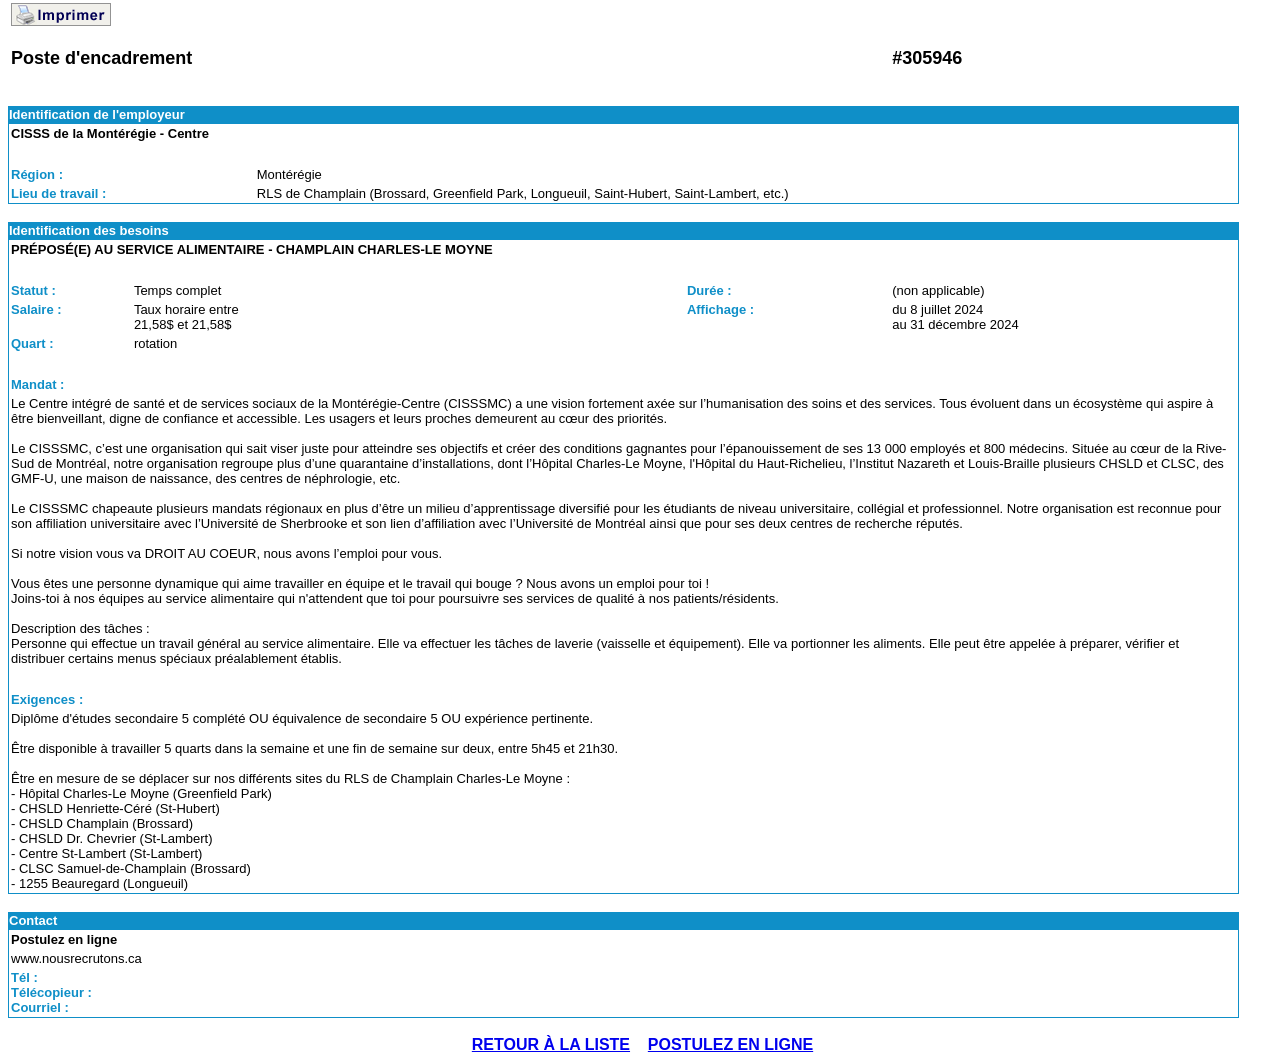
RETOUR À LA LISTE (551, 1044)
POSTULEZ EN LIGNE (730, 1044)
